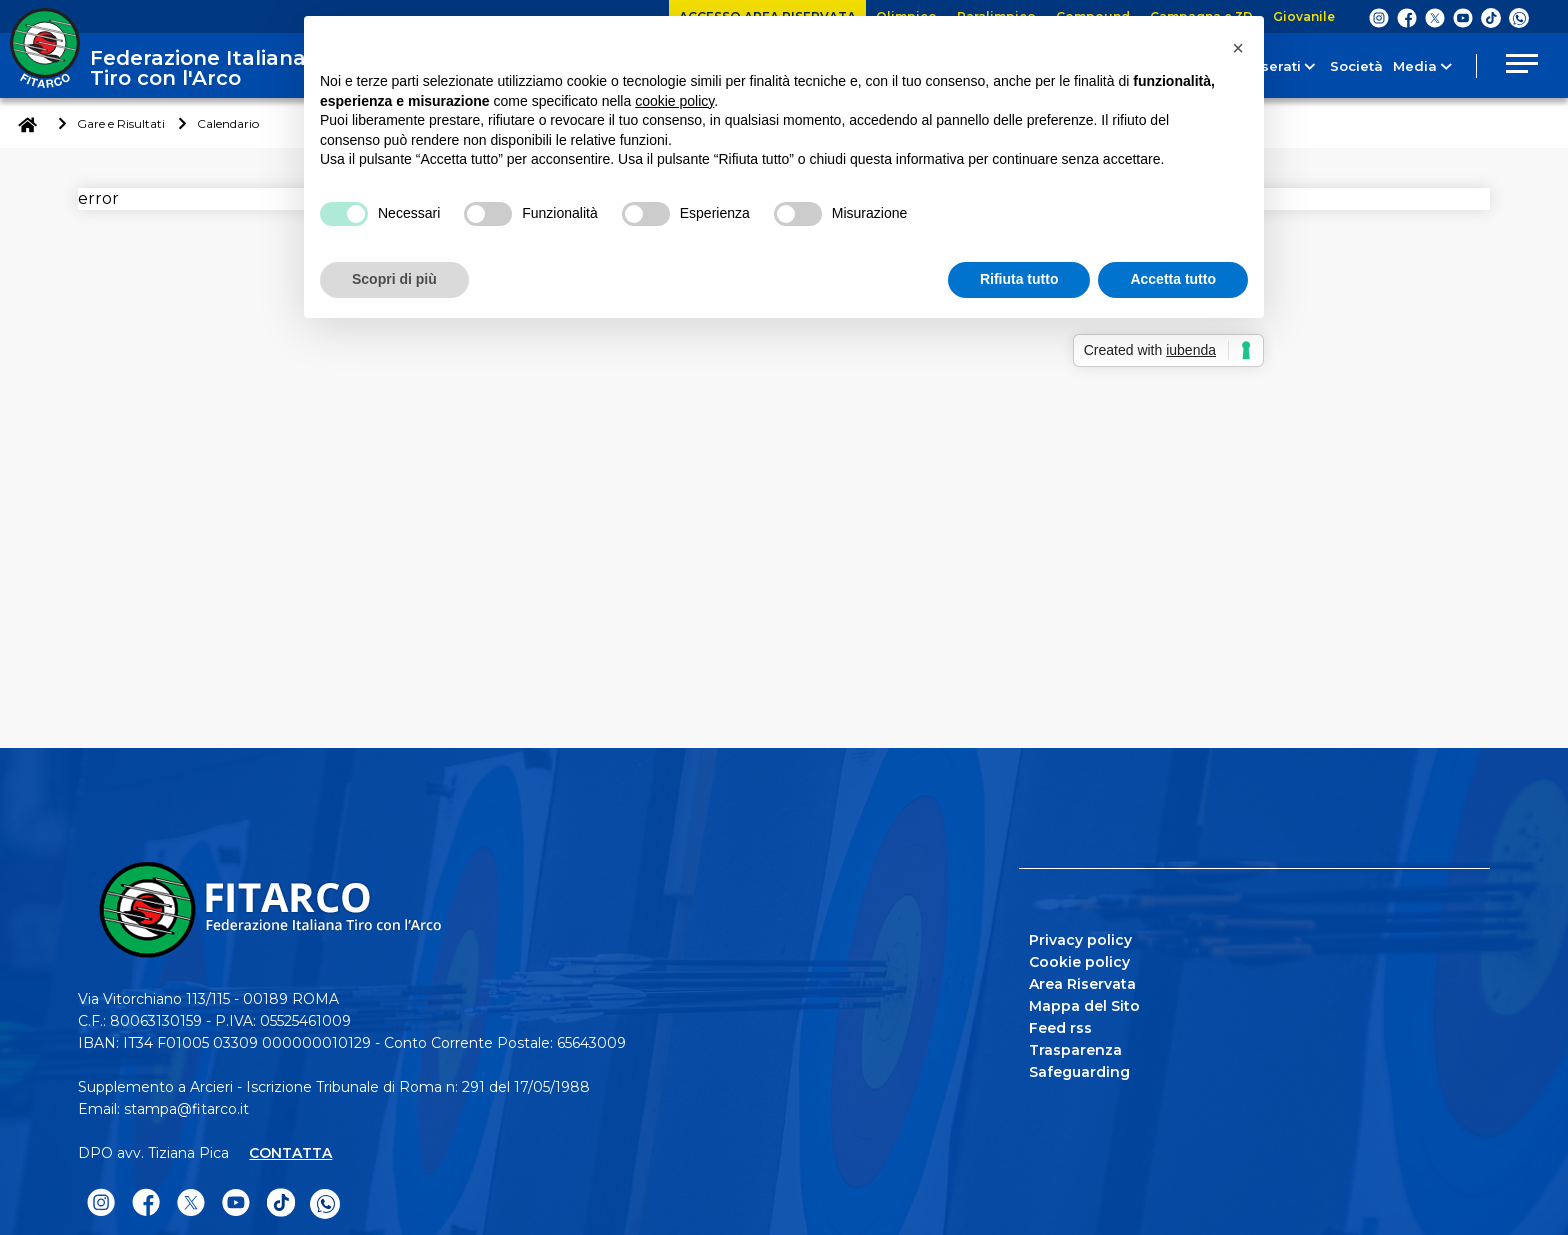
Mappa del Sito (1084, 1006)
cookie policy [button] (674, 101)
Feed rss (1060, 1028)
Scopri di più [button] (394, 279)
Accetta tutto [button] (1173, 279)
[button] (1238, 48)
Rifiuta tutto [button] (1019, 279)
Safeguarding (1079, 1072)
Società (1340, 66)
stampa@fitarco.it (186, 1109)
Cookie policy (1079, 962)
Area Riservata (1082, 984)
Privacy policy (1080, 940)
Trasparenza (1075, 1050)
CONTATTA (290, 1153)
